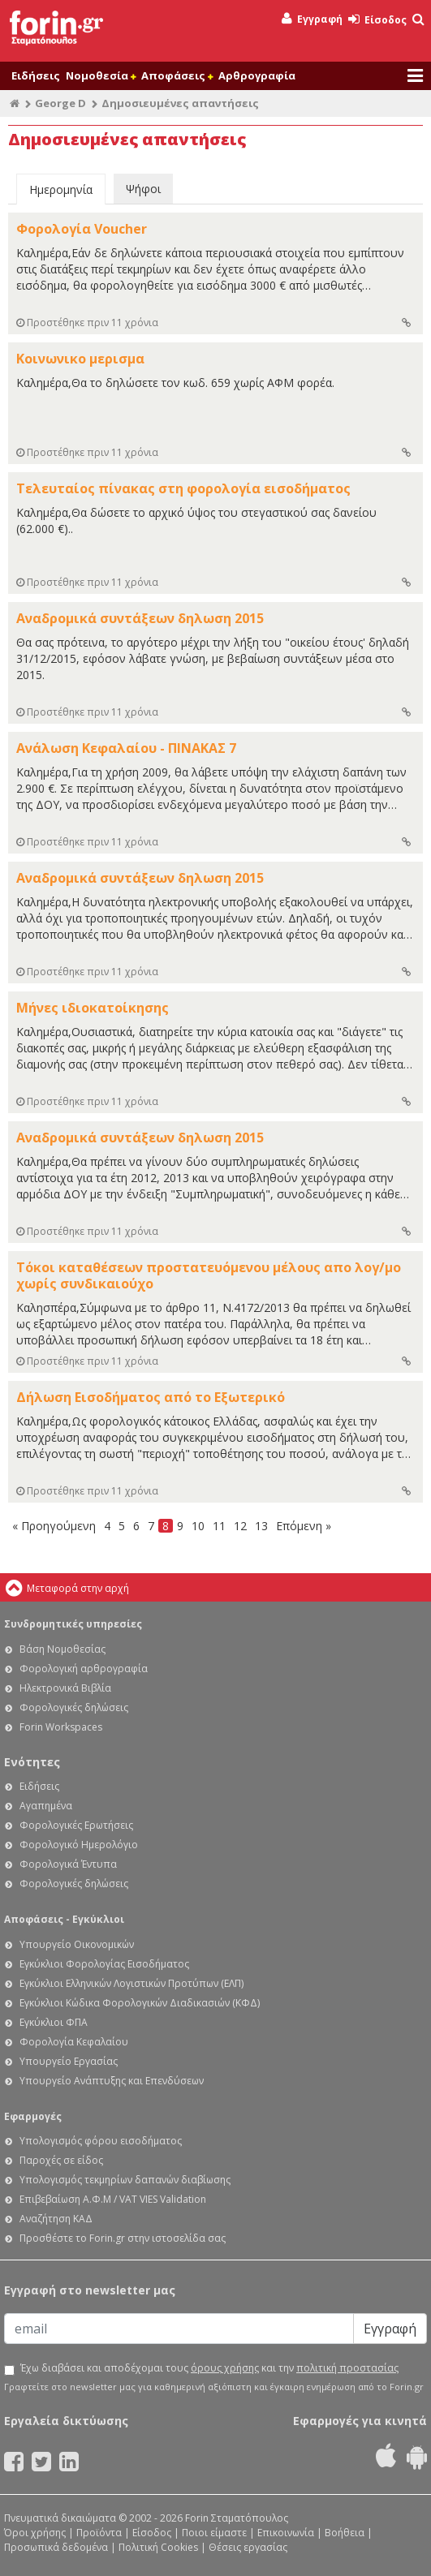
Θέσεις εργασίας (248, 2547)
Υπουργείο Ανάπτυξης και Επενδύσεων (111, 2081)
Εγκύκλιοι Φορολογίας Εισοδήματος (104, 1964)
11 (219, 1525)
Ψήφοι (143, 188)
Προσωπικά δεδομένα (56, 2547)
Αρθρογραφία (256, 75)
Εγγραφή (312, 19)
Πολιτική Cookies (158, 2547)
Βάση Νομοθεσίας (62, 1649)
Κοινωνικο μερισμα (80, 358)
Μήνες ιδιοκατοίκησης (92, 1008)
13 (261, 1525)
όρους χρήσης (225, 2368)
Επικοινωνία (285, 2532)
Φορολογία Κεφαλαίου (73, 2042)
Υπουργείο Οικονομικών (76, 1944)
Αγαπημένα (45, 1806)
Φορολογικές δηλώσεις (73, 1707)
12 (240, 1525)
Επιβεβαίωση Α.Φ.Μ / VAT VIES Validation (112, 2199)
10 (198, 1525)
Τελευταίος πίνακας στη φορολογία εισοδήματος (183, 488)
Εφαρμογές (33, 2116)
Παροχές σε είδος (61, 2160)
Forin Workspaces (60, 1727)
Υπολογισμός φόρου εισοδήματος (100, 2141)
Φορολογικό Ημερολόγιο (78, 1844)
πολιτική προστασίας (347, 2368)
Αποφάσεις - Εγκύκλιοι (64, 1919)
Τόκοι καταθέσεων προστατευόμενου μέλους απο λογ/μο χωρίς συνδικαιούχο (208, 1275)
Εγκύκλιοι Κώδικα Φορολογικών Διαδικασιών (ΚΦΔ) (139, 2003)
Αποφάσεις (177, 75)
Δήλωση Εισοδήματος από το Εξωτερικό (150, 1397)
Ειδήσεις (35, 75)
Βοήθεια (344, 2532)
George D (60, 103)
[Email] (179, 2328)
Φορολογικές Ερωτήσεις (76, 1825)
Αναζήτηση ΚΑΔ (56, 2219)
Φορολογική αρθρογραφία (83, 1668)
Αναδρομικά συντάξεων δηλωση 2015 (140, 618)
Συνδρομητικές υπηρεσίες (73, 1624)
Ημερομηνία (61, 189)
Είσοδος (377, 20)
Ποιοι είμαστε (214, 2532)
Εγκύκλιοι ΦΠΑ (53, 2022)
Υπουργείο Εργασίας (68, 2061)
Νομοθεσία (101, 75)
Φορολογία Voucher (81, 229)
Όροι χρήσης (35, 2532)
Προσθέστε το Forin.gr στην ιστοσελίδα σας (122, 2238)
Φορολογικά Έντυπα (68, 1864)
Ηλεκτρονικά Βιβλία (65, 1688)
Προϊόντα (99, 2532)
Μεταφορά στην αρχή (78, 1588)
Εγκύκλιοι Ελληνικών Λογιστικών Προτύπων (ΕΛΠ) (131, 1983)
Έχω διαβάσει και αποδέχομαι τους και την (209, 2368)
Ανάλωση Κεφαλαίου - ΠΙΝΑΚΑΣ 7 (126, 748)
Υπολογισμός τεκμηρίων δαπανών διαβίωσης (125, 2180)
